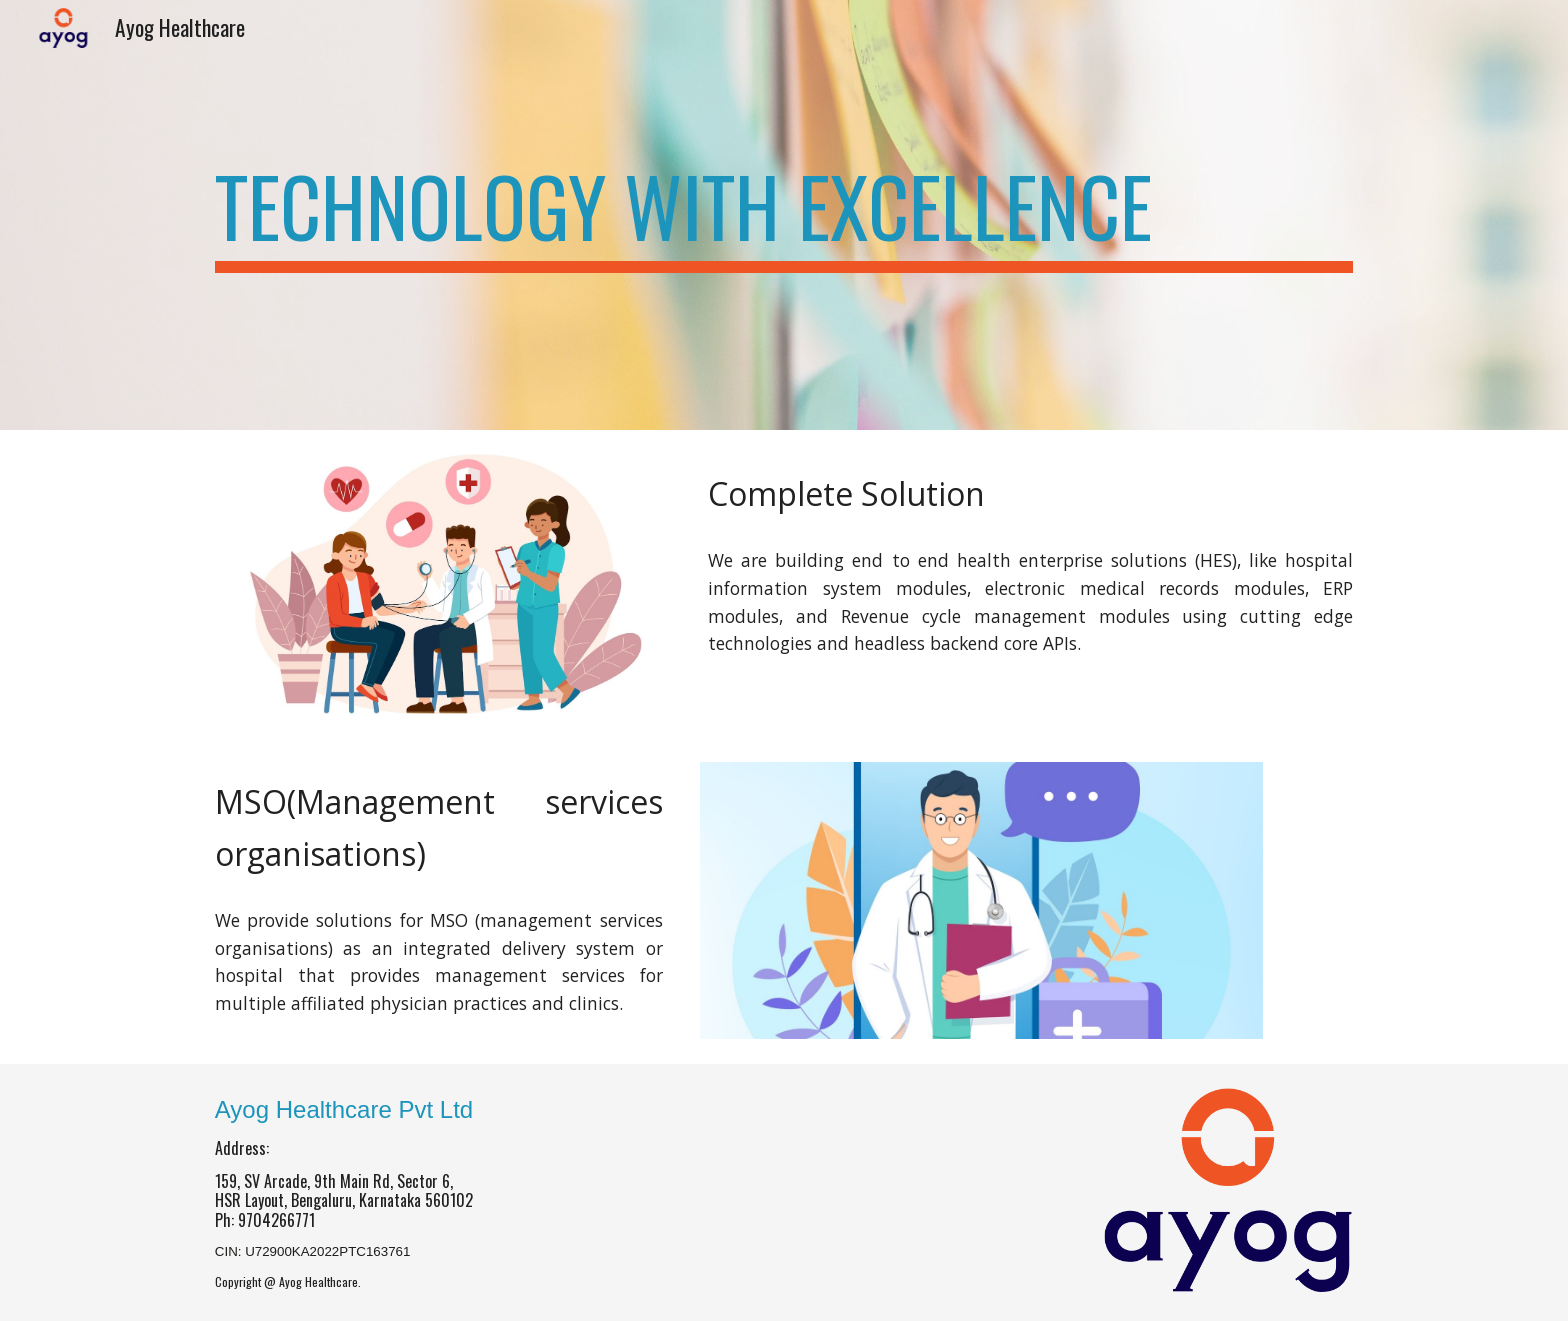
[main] (784, 215)
